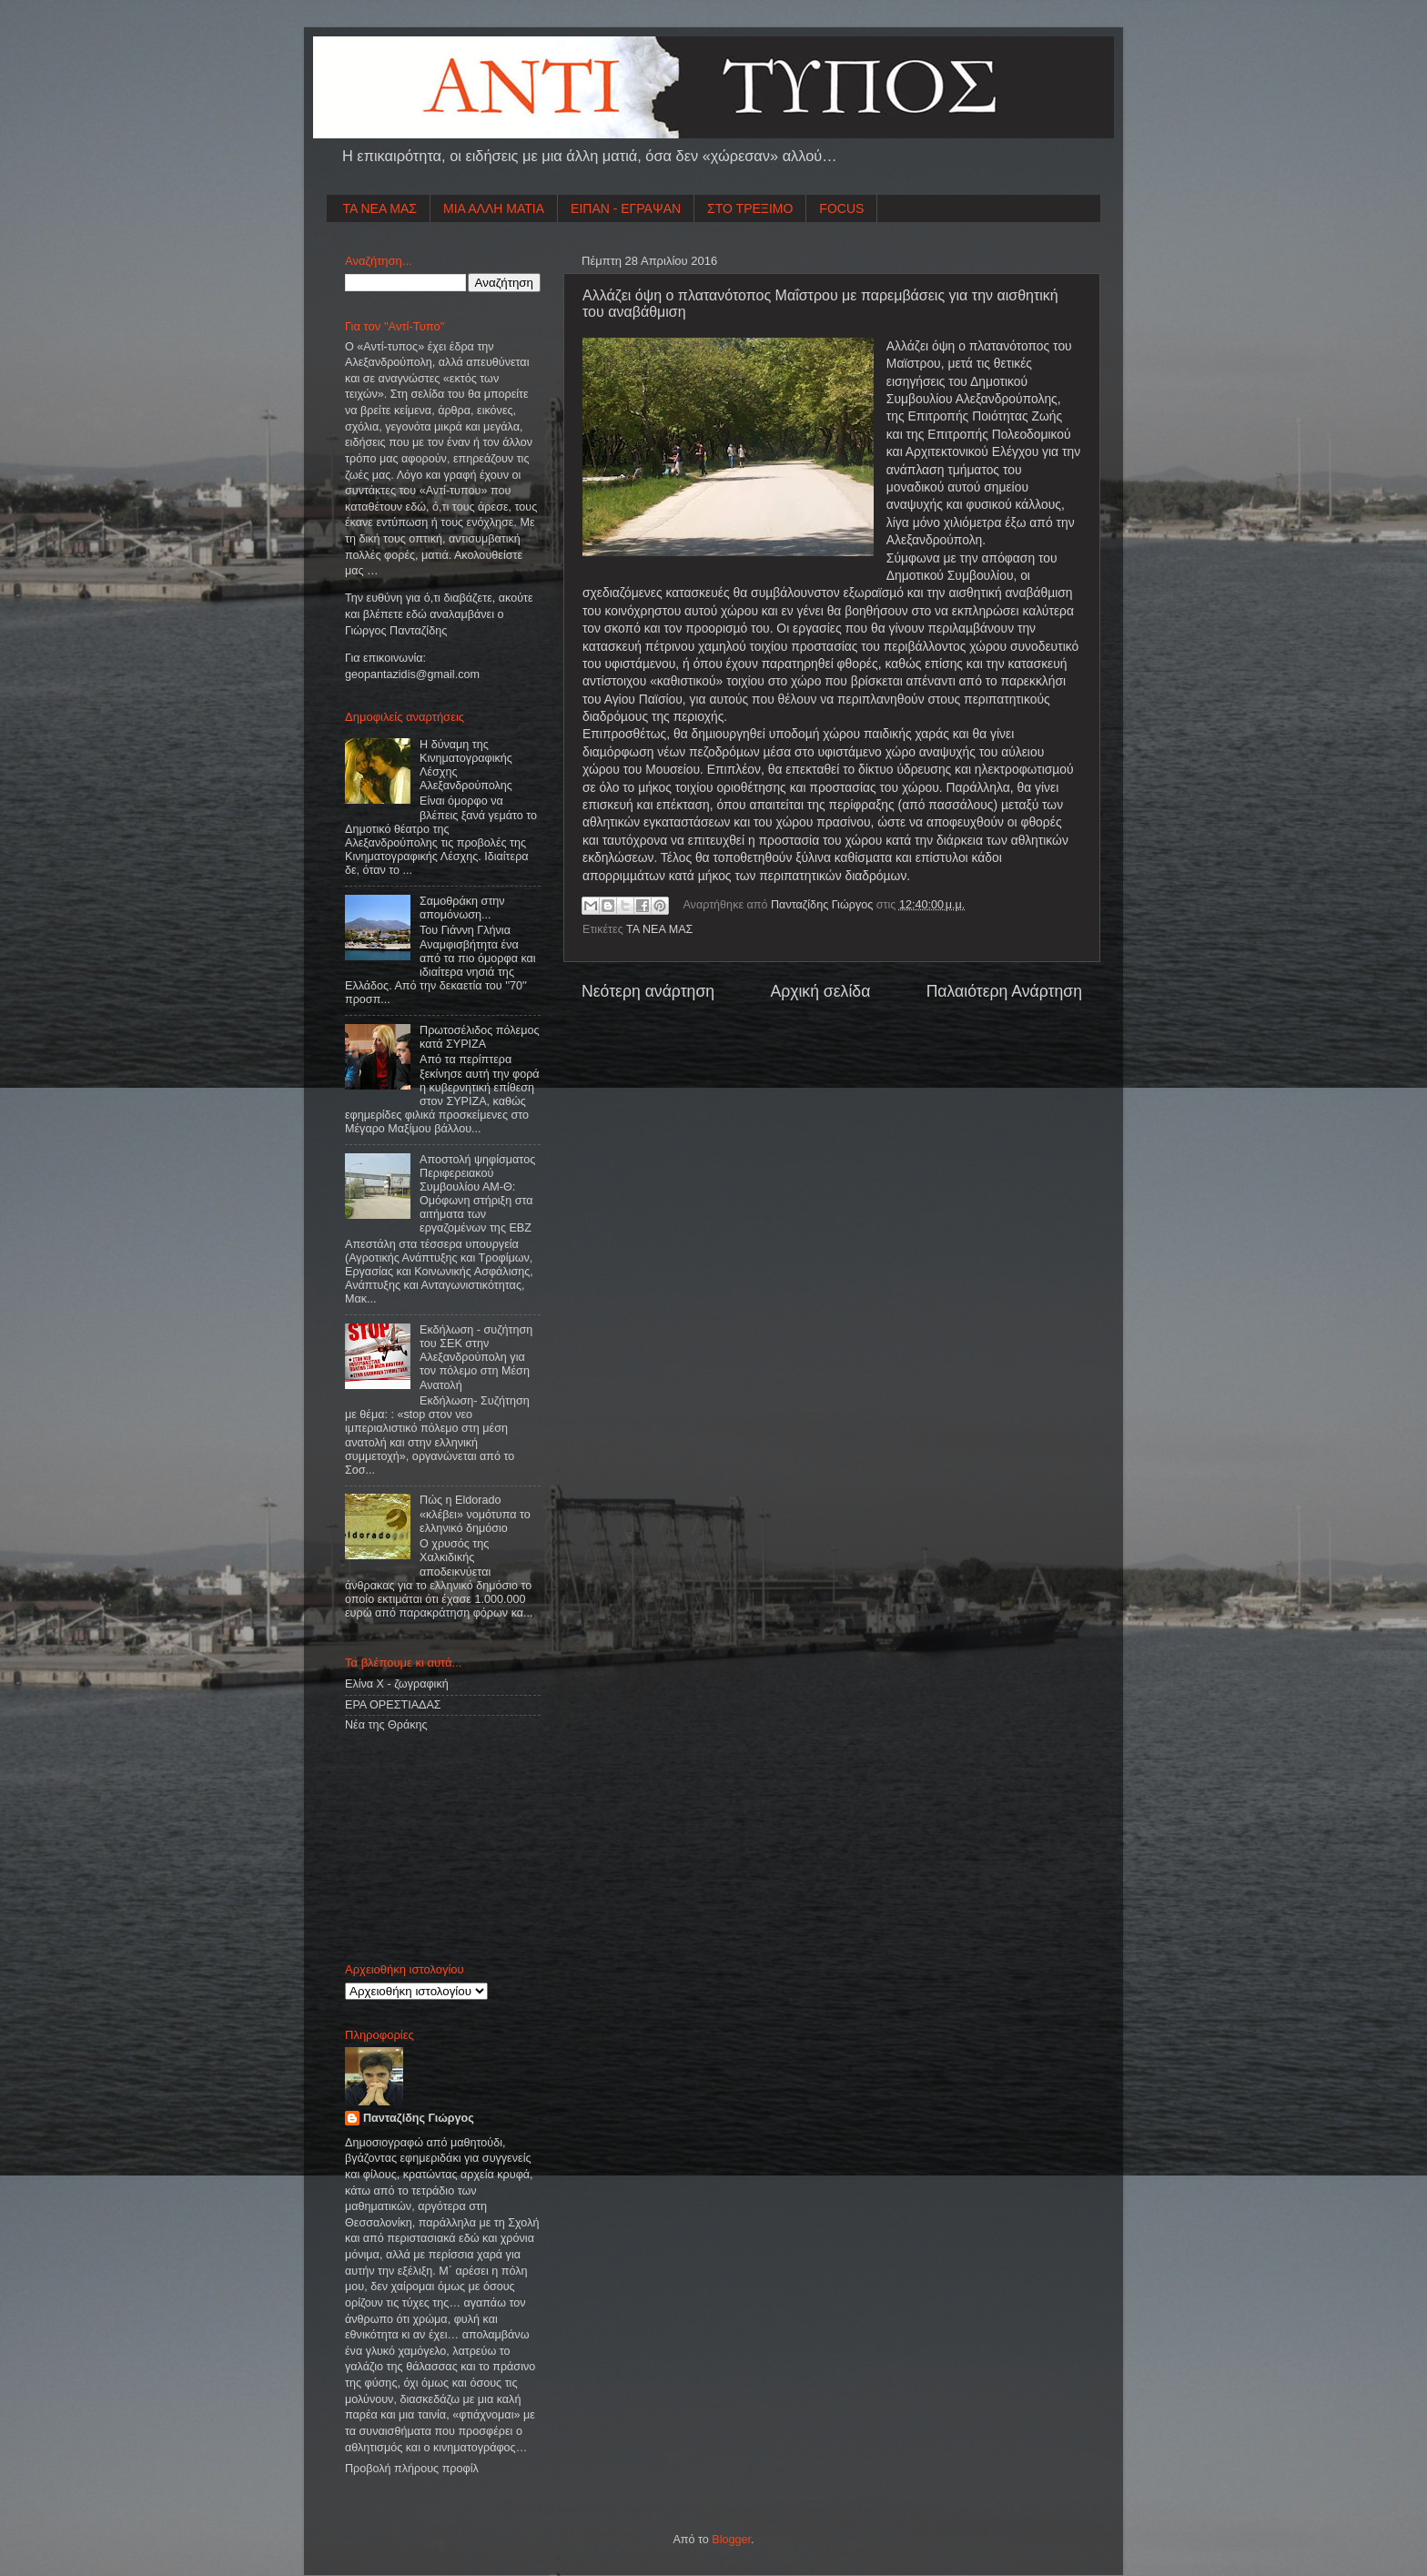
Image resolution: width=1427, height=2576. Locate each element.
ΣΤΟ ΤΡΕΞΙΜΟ (750, 208)
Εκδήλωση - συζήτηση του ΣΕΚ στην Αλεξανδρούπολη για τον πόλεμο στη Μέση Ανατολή (476, 1357)
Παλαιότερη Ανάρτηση (1004, 991)
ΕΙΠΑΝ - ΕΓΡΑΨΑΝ (626, 208)
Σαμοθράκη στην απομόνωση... (462, 908)
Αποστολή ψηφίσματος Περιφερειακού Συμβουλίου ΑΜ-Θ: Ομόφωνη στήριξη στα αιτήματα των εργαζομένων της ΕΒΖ (477, 1194)
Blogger (731, 2539)
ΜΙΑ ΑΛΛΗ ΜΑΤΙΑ (493, 208)
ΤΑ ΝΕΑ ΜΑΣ (380, 208)
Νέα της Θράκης (386, 1725)
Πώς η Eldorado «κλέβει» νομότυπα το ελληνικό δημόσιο (475, 1514)
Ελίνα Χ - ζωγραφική (397, 1684)
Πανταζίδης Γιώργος (823, 904)
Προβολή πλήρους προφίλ (412, 2468)
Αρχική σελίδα (820, 991)
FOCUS (841, 208)
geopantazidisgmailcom (412, 674)
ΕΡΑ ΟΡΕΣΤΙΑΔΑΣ (393, 1705)
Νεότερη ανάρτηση (648, 991)
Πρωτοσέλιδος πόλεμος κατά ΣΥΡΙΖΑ (479, 1037)
